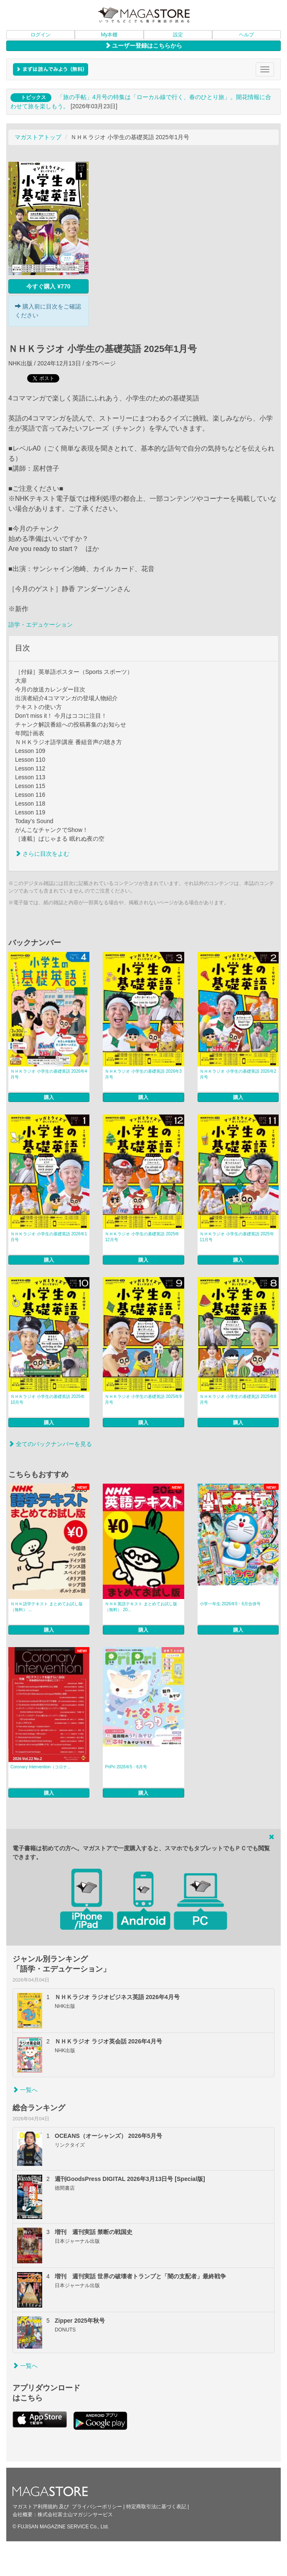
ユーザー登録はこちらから (144, 45)
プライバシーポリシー (97, 2507)
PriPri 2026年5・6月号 (126, 1767)
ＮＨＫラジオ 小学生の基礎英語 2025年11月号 (237, 1237)
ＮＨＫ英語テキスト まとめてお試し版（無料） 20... (141, 1607)
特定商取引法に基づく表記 (156, 2507)
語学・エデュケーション (40, 624)
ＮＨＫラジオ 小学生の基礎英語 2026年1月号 (48, 1237)
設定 (178, 35)
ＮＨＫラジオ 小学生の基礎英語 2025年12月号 (142, 1237)
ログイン (40, 35)
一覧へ (25, 2089)
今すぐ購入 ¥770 (48, 286)
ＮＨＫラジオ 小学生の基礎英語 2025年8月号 (238, 1399)
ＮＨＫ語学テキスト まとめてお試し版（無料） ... (46, 1607)
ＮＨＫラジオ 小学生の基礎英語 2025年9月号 (143, 1399)
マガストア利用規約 (35, 2507)
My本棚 (109, 35)
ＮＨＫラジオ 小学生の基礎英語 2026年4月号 (48, 1074)
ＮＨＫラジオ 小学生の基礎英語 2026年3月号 (143, 1074)
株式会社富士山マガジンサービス (75, 2514)
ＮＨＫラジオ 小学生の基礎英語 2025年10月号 (47, 1399)
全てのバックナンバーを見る (50, 1444)
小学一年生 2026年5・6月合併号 (230, 1604)
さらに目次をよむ (42, 853)
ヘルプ (246, 35)
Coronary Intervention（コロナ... (40, 1767)
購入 (49, 1097)
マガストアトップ (38, 137)
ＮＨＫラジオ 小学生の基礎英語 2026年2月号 (238, 1074)
